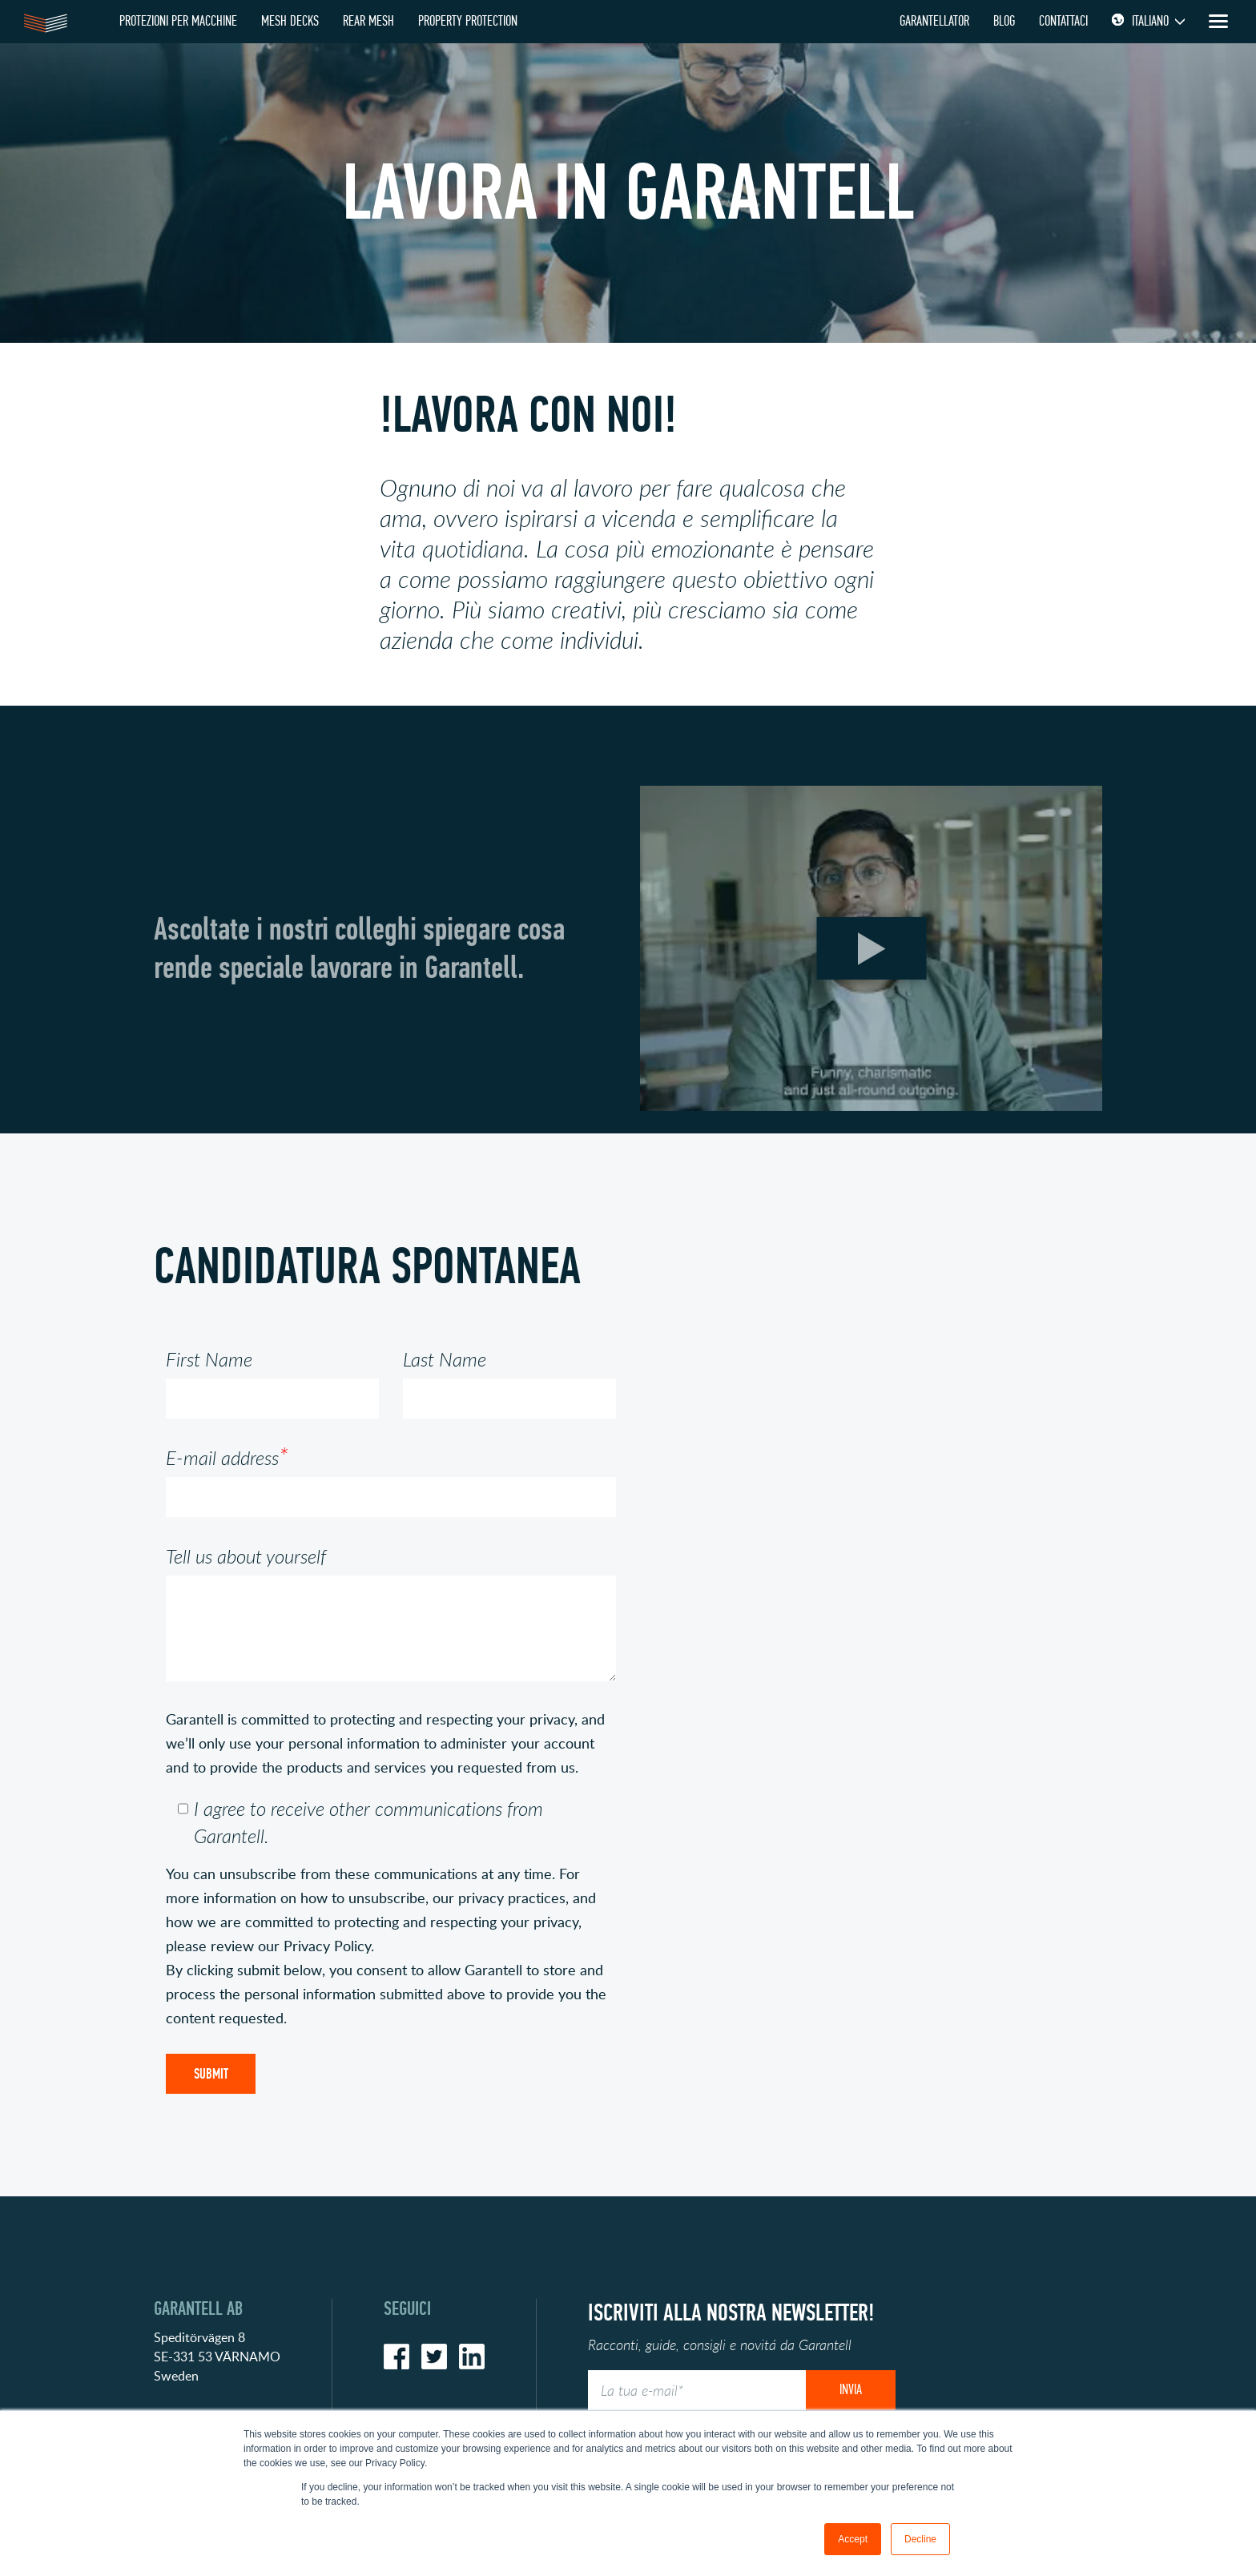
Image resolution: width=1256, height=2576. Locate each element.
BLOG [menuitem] (1004, 21)
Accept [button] (853, 2539)
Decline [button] (920, 2539)
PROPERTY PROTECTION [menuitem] (467, 21)
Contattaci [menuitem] (1063, 21)
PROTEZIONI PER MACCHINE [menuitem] (178, 21)
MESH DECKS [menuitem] (290, 21)
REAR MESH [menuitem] (368, 21)
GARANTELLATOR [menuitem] (934, 21)
